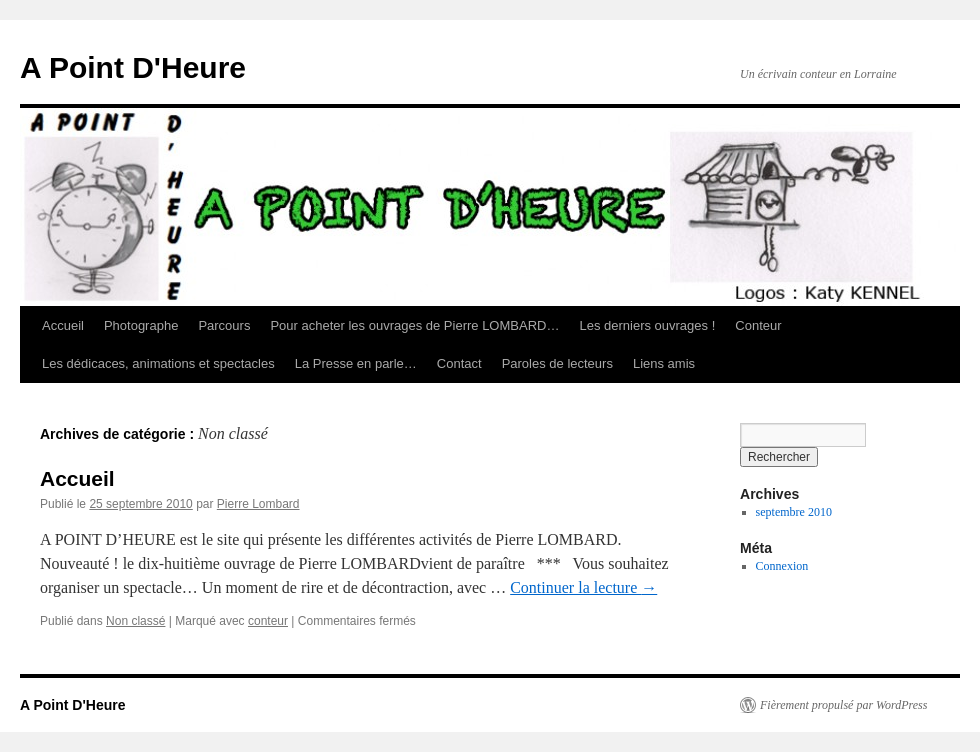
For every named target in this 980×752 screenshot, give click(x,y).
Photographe (141, 325)
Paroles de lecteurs (557, 363)
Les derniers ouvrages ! (647, 325)
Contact (459, 363)
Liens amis (664, 363)
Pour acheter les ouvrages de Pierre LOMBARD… (414, 325)
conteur (268, 621)
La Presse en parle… (356, 363)
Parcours (224, 325)
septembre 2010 (794, 512)
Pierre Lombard (258, 504)
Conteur (758, 325)
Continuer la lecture (583, 587)
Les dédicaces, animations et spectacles (158, 363)
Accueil (63, 325)
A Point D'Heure (133, 67)
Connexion (782, 566)
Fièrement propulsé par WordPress (843, 705)
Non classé (135, 621)
